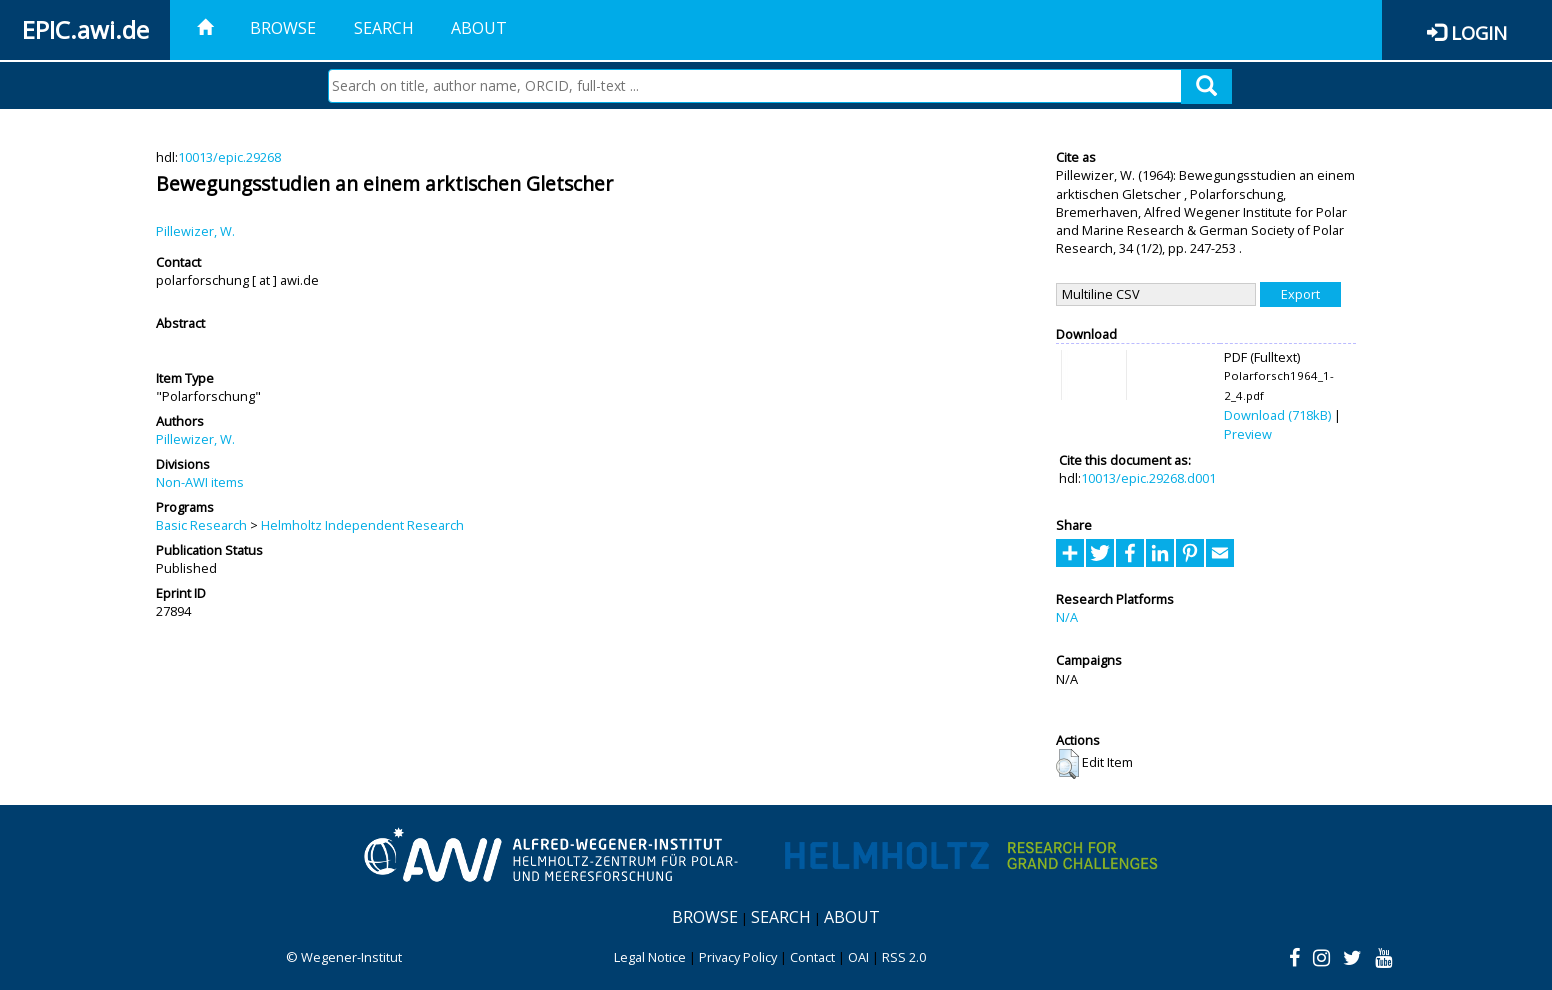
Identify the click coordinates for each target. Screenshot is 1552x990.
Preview (1248, 434)
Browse (283, 28)
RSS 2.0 (904, 957)
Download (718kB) (1277, 415)
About (479, 28)
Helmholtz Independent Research (362, 525)
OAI (858, 957)
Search (384, 28)
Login (1479, 32)
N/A (1067, 617)
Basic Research (201, 525)
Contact (812, 957)
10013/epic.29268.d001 (1148, 478)
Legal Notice (650, 957)
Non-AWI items (200, 482)
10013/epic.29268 (229, 157)
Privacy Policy (738, 957)
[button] (1067, 764)
